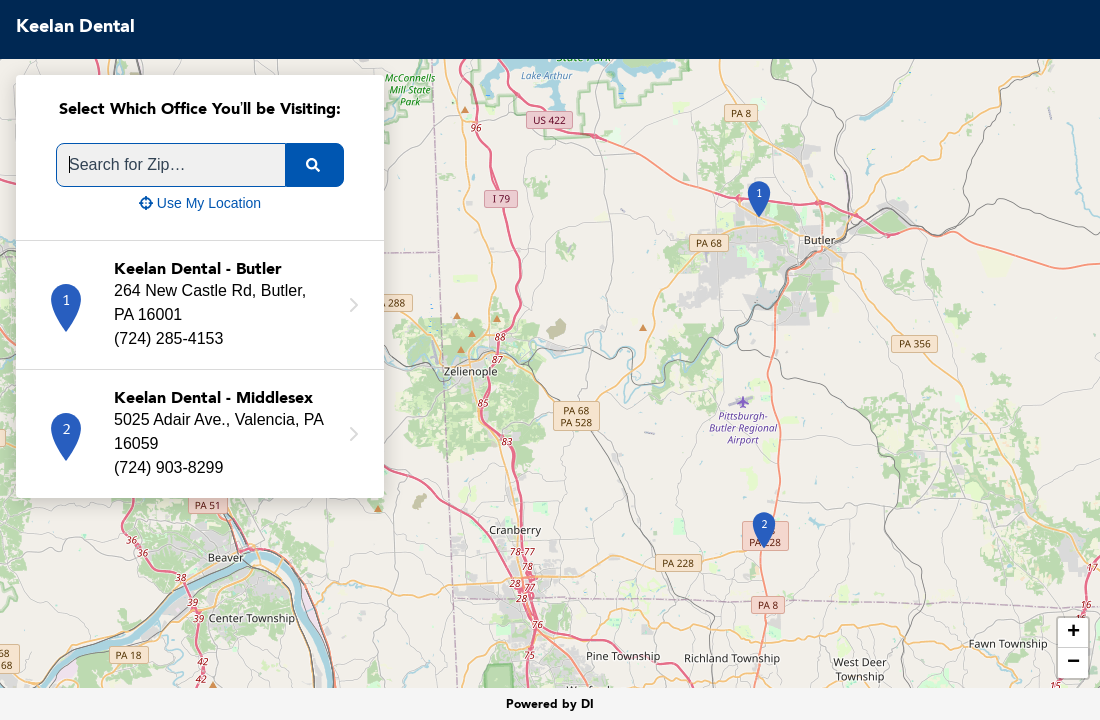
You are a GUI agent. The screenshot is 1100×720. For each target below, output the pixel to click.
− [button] (1073, 663)
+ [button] (1073, 633)
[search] (315, 165)
